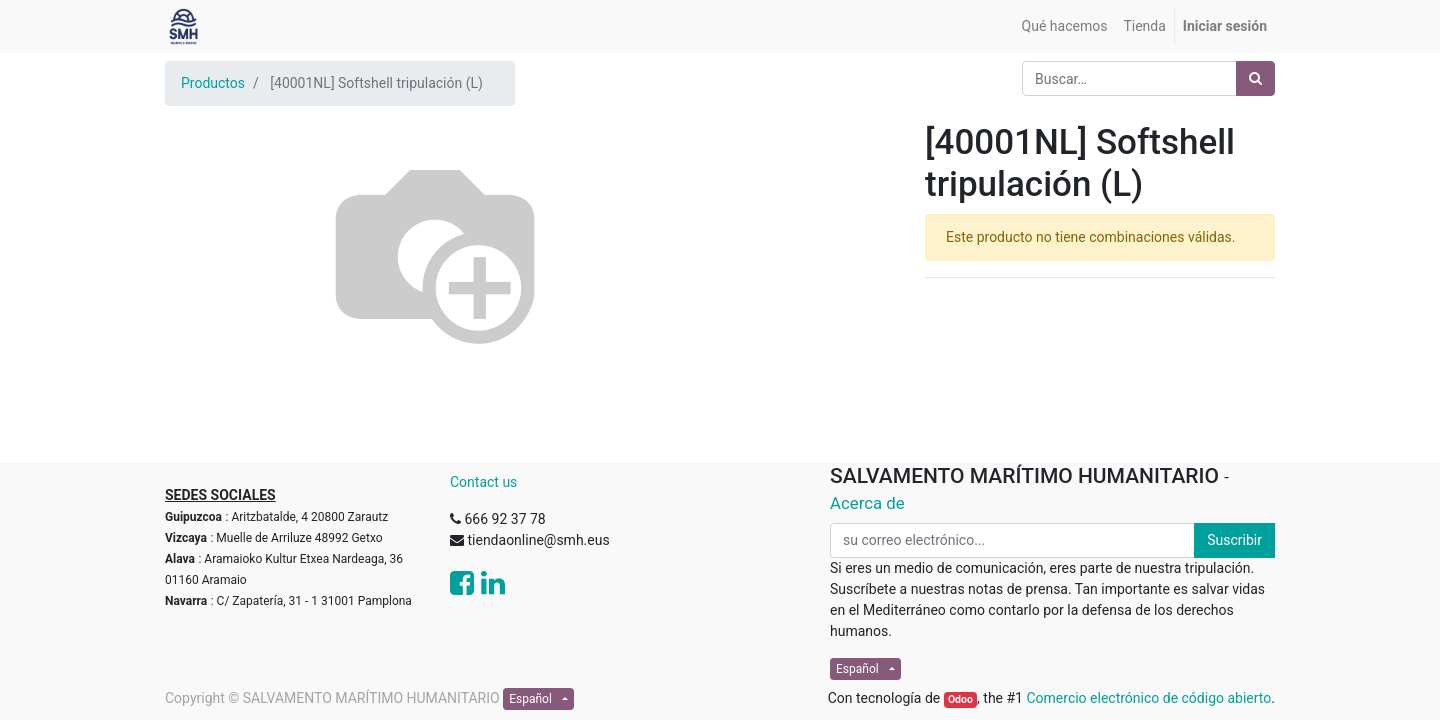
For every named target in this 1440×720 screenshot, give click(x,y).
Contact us (483, 482)
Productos (213, 83)
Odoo (960, 699)
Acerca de (867, 503)
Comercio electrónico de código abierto (1148, 698)
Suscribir (1234, 540)
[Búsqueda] (1255, 78)
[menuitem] (1065, 26)
